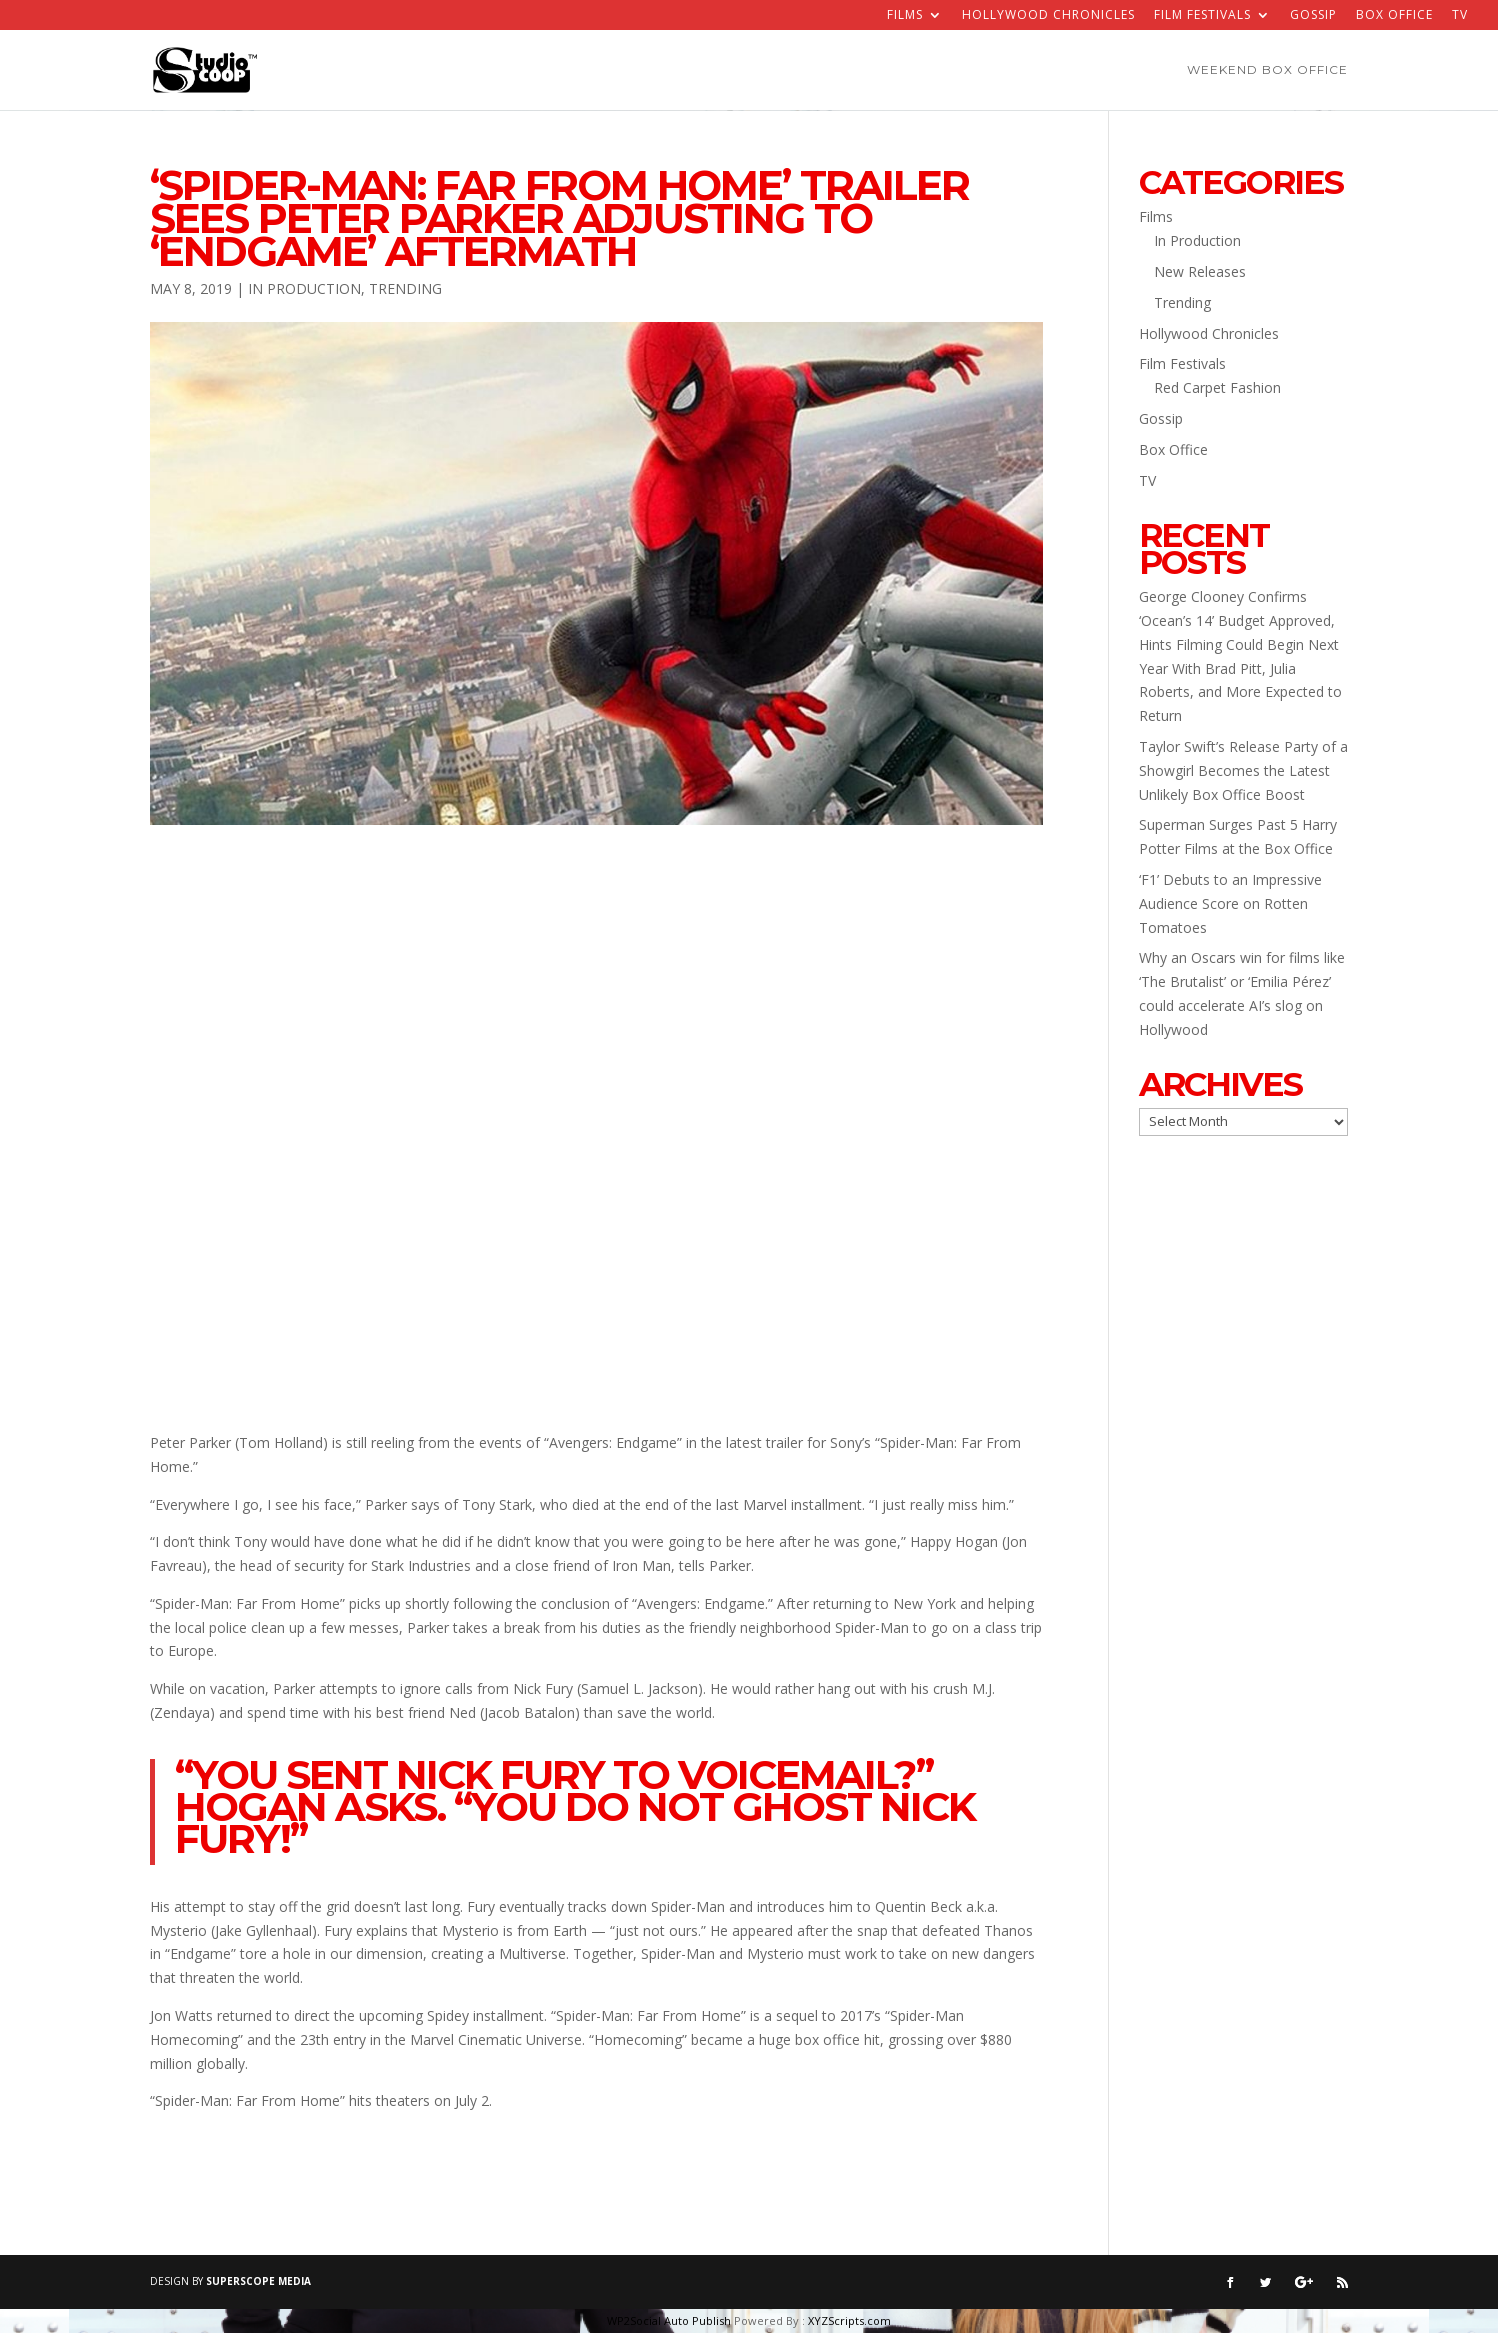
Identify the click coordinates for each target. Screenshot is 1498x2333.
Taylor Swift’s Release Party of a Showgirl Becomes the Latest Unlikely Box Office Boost (1243, 770)
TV (1460, 16)
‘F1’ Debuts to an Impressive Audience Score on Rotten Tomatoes (1230, 903)
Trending (405, 288)
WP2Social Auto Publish (669, 2320)
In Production (304, 288)
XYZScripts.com (849, 2320)
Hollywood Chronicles (1048, 16)
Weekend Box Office (1267, 70)
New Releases (1200, 271)
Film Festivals (1202, 16)
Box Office (1394, 16)
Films (905, 16)
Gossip (1313, 16)
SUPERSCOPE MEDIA (258, 2281)
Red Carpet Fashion (1217, 387)
